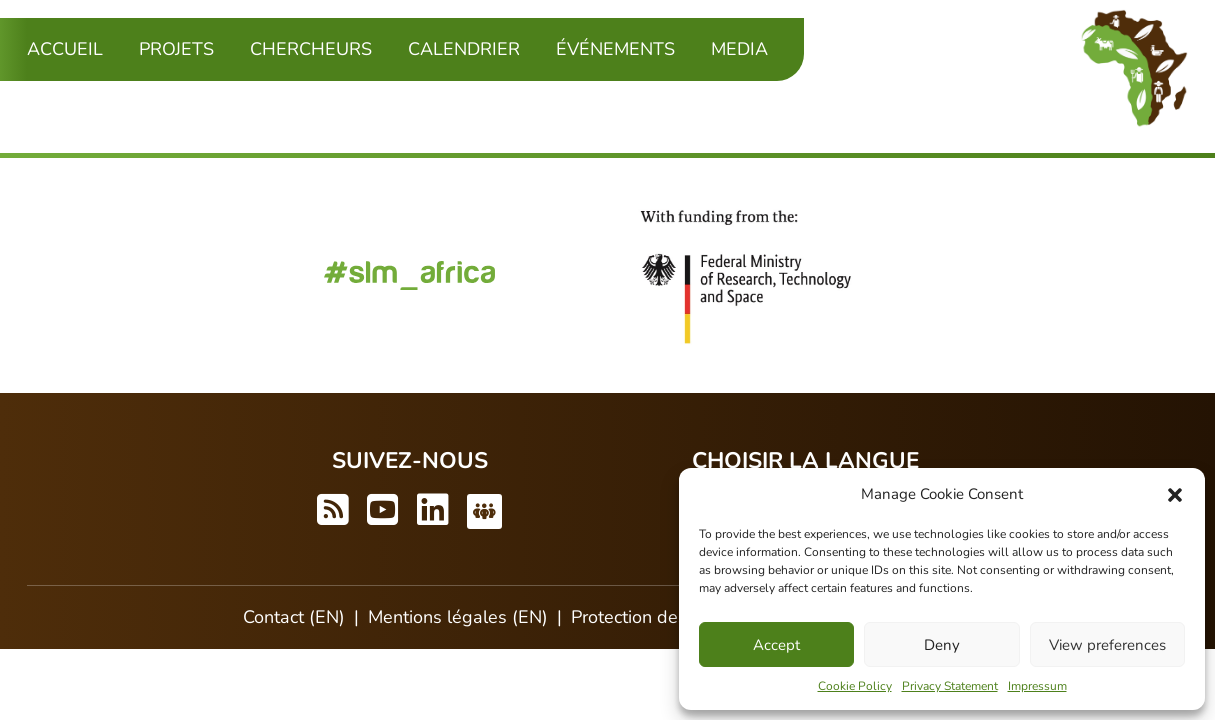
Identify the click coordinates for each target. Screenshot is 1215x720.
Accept (776, 645)
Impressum (1037, 686)
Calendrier (464, 49)
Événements (615, 49)
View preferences (1107, 645)
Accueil (65, 49)
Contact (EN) (294, 617)
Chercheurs (311, 49)
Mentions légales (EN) (458, 617)
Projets (176, 49)
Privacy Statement (950, 686)
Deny (942, 645)
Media (739, 49)
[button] (1175, 494)
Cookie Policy (855, 686)
